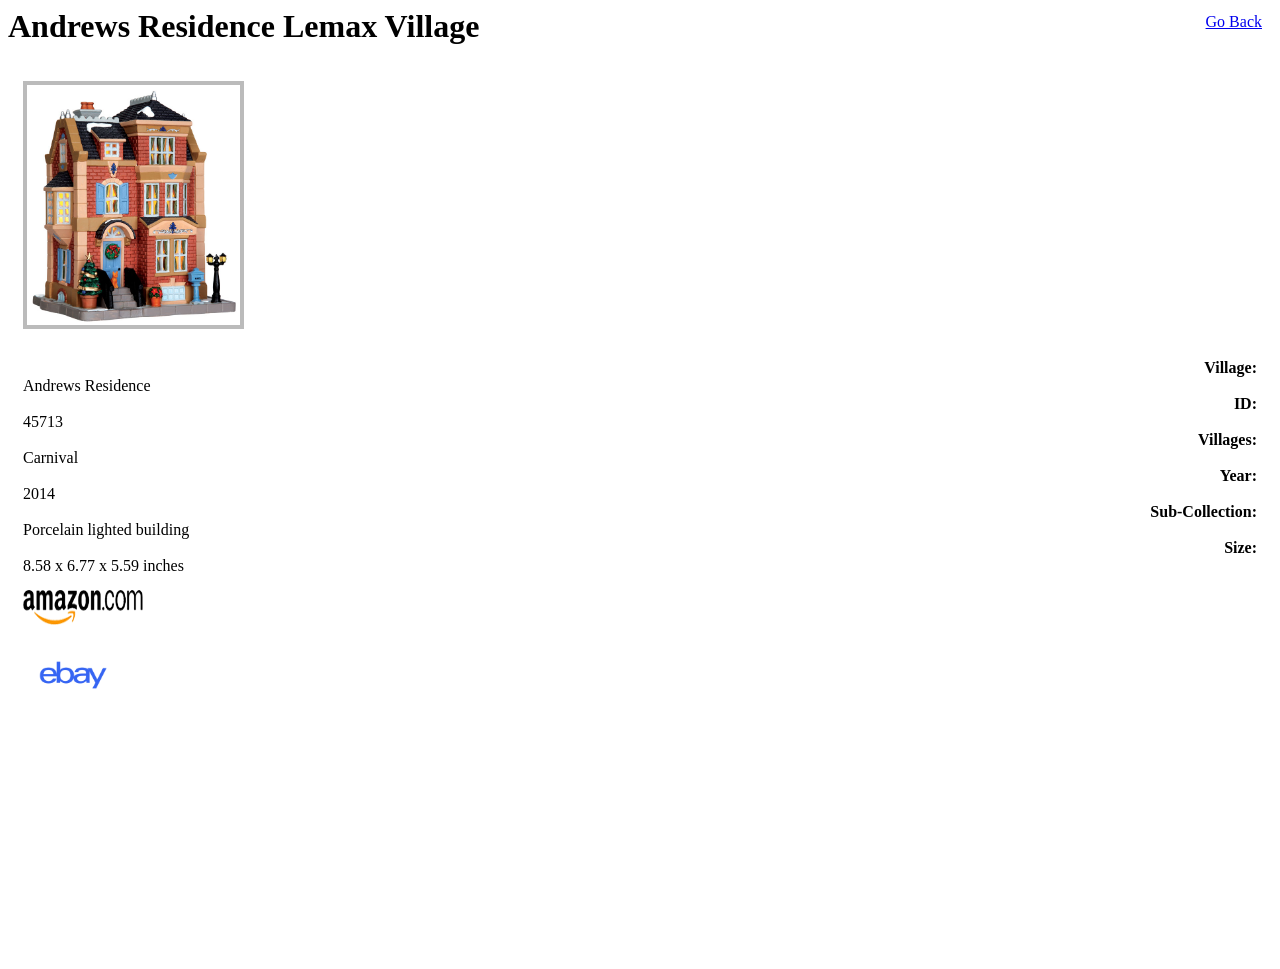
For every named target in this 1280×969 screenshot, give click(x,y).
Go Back (1234, 21)
